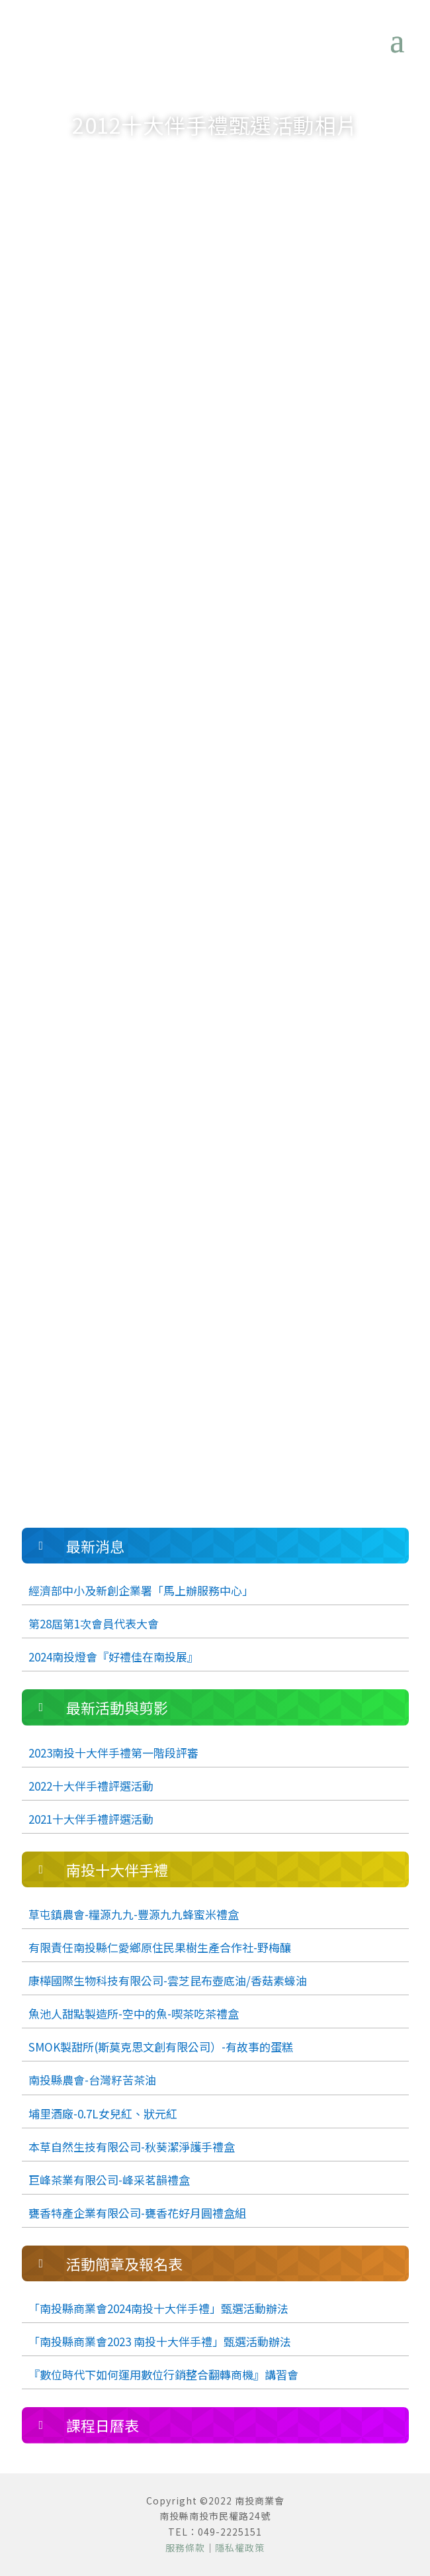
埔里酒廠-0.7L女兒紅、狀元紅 (102, 2113)
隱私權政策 (240, 2547)
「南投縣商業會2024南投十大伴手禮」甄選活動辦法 (158, 2308)
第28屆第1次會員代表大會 (93, 1623)
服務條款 (185, 2547)
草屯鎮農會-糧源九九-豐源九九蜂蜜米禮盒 (133, 1914)
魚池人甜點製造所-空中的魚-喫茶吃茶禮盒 (133, 2013)
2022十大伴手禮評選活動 (90, 1785)
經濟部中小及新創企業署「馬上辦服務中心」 (140, 1590)
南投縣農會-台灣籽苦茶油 (92, 2079)
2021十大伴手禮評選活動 (90, 1818)
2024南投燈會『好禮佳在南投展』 (113, 1656)
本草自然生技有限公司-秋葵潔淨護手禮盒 (131, 2146)
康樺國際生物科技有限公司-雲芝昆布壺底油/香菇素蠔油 (167, 1980)
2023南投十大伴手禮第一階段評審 (113, 1752)
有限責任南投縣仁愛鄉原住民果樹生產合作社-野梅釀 (159, 1947)
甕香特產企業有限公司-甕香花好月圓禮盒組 (137, 2212)
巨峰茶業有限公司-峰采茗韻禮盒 (109, 2179)
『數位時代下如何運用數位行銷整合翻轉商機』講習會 (163, 2374)
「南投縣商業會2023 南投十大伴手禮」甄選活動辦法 (159, 2341)
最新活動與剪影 (229, 160)
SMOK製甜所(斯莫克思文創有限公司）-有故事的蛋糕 (160, 2046)
